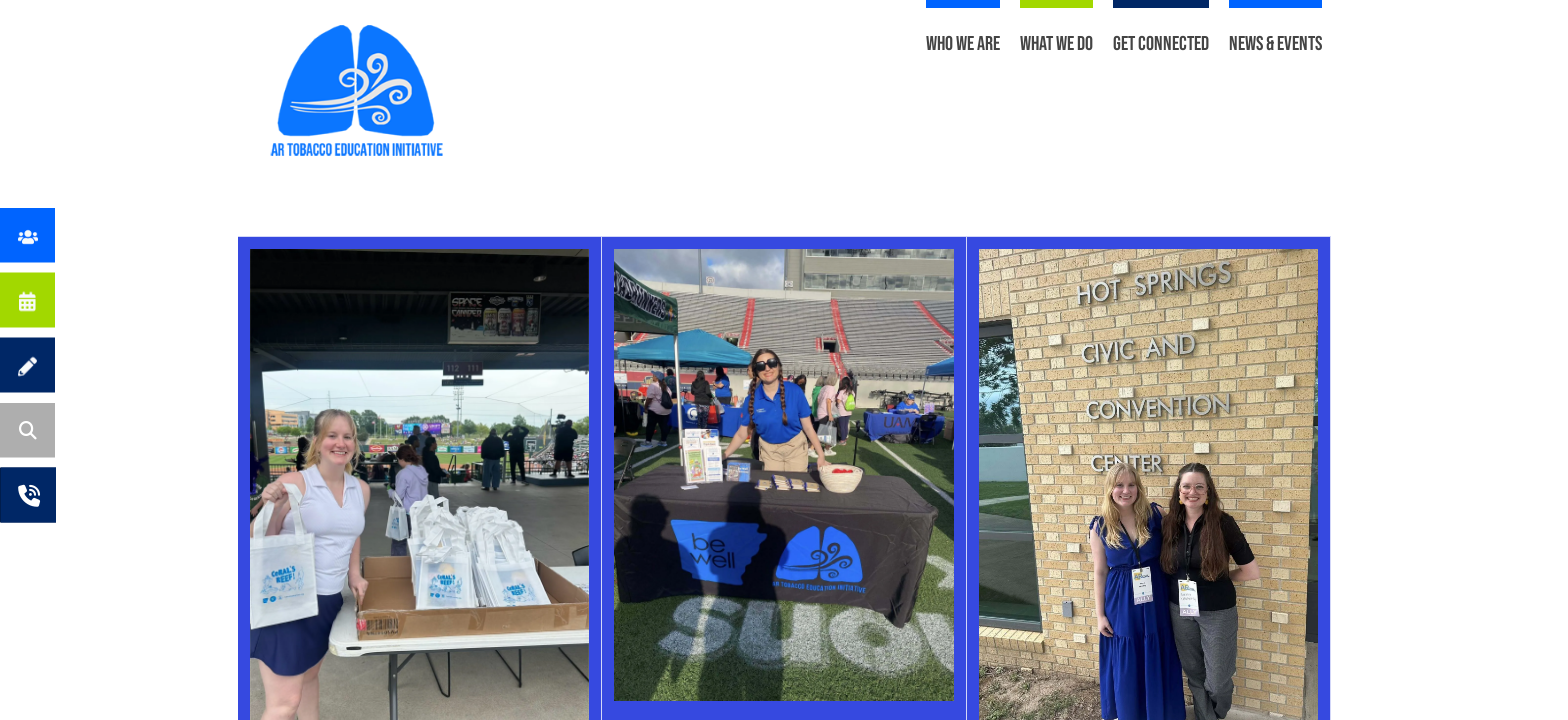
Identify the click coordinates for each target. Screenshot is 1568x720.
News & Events (1275, 44)
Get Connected (1161, 44)
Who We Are (963, 44)
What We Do (1056, 44)
